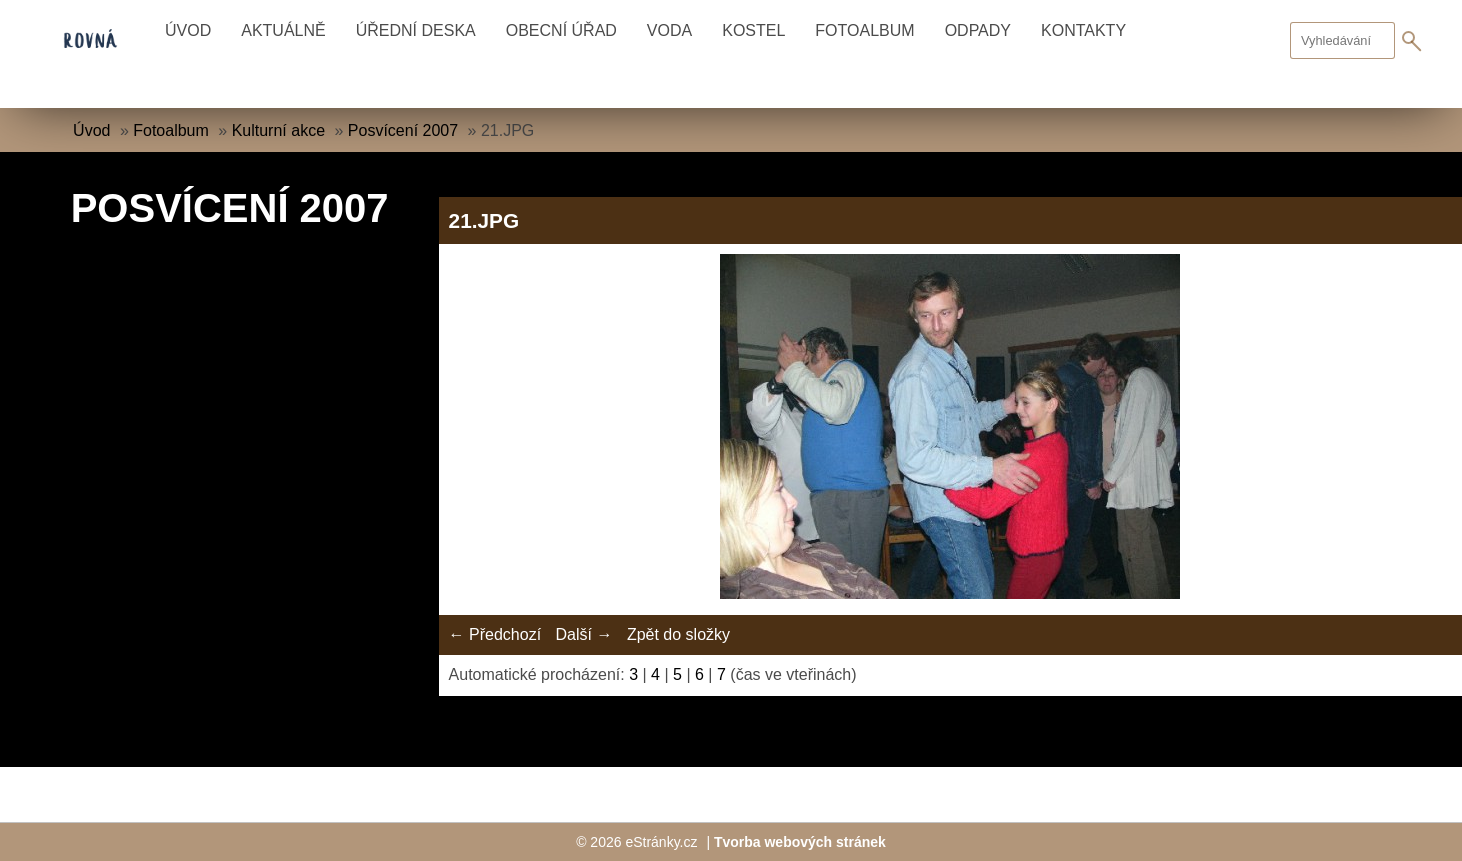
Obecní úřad (561, 30)
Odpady (978, 30)
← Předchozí (495, 634)
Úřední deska (416, 30)
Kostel (753, 30)
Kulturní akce (278, 130)
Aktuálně (283, 30)
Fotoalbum (864, 30)
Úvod (188, 30)
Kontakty (1083, 30)
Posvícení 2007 (403, 130)
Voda (669, 30)
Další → (584, 634)
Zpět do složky (678, 634)
